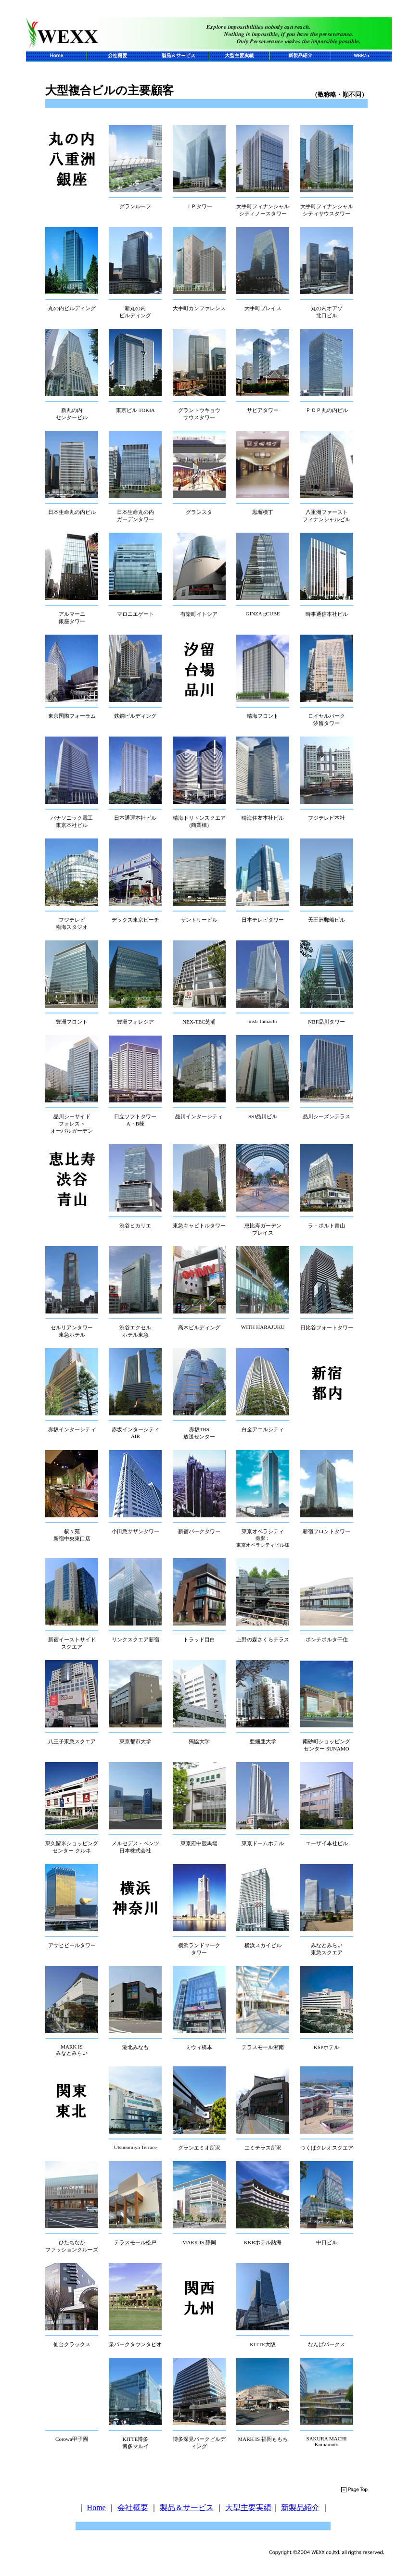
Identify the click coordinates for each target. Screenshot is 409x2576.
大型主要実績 (248, 2507)
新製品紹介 (300, 2507)
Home (96, 2507)
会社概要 (132, 2507)
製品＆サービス (187, 2507)
